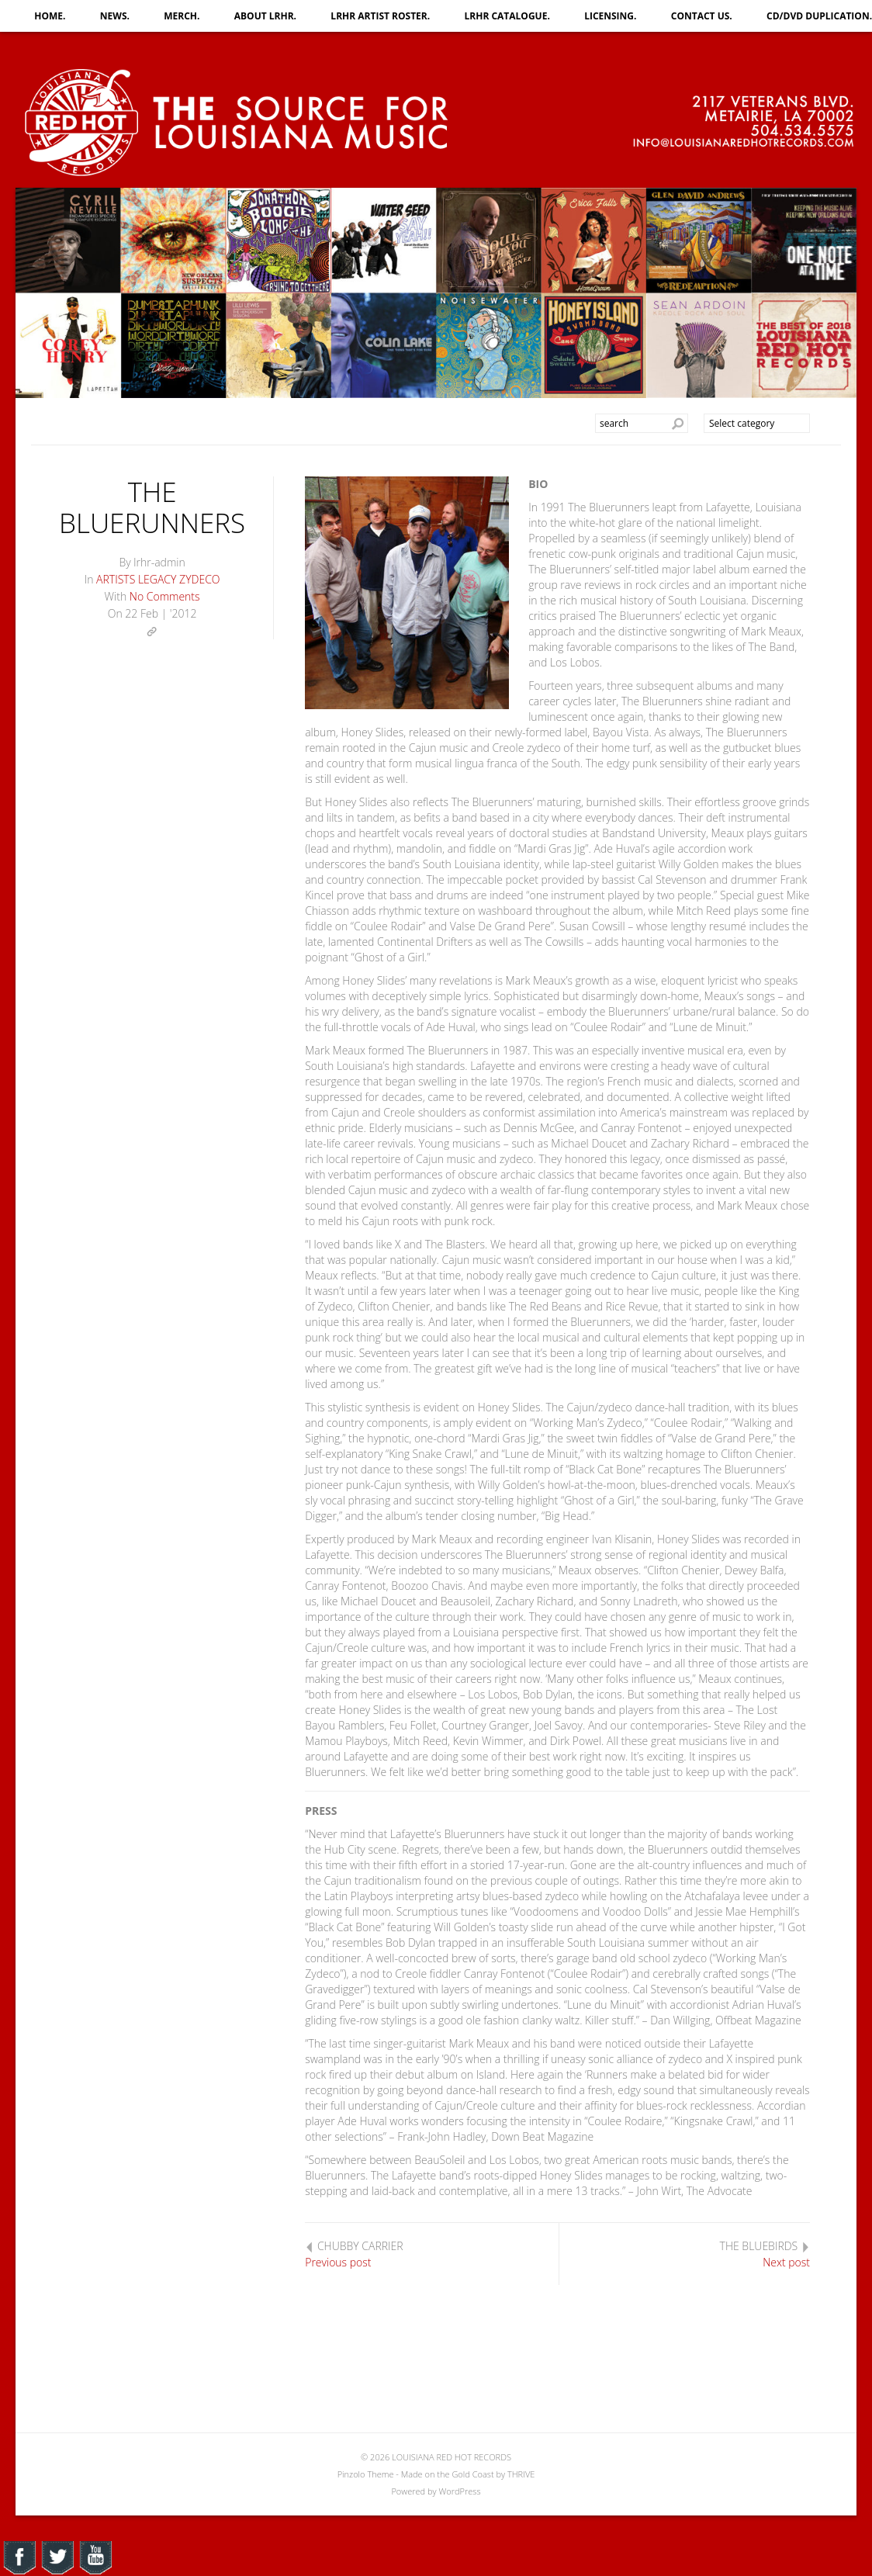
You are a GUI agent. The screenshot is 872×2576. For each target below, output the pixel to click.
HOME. (49, 16)
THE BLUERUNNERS (152, 507)
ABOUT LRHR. (265, 16)
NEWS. (115, 16)
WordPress (459, 2491)
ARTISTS (115, 579)
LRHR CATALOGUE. (507, 16)
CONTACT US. (701, 16)
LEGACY (157, 579)
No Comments (165, 596)
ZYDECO (199, 579)
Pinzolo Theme (365, 2474)
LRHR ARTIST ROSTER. (380, 16)
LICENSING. (610, 16)
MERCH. (181, 16)
